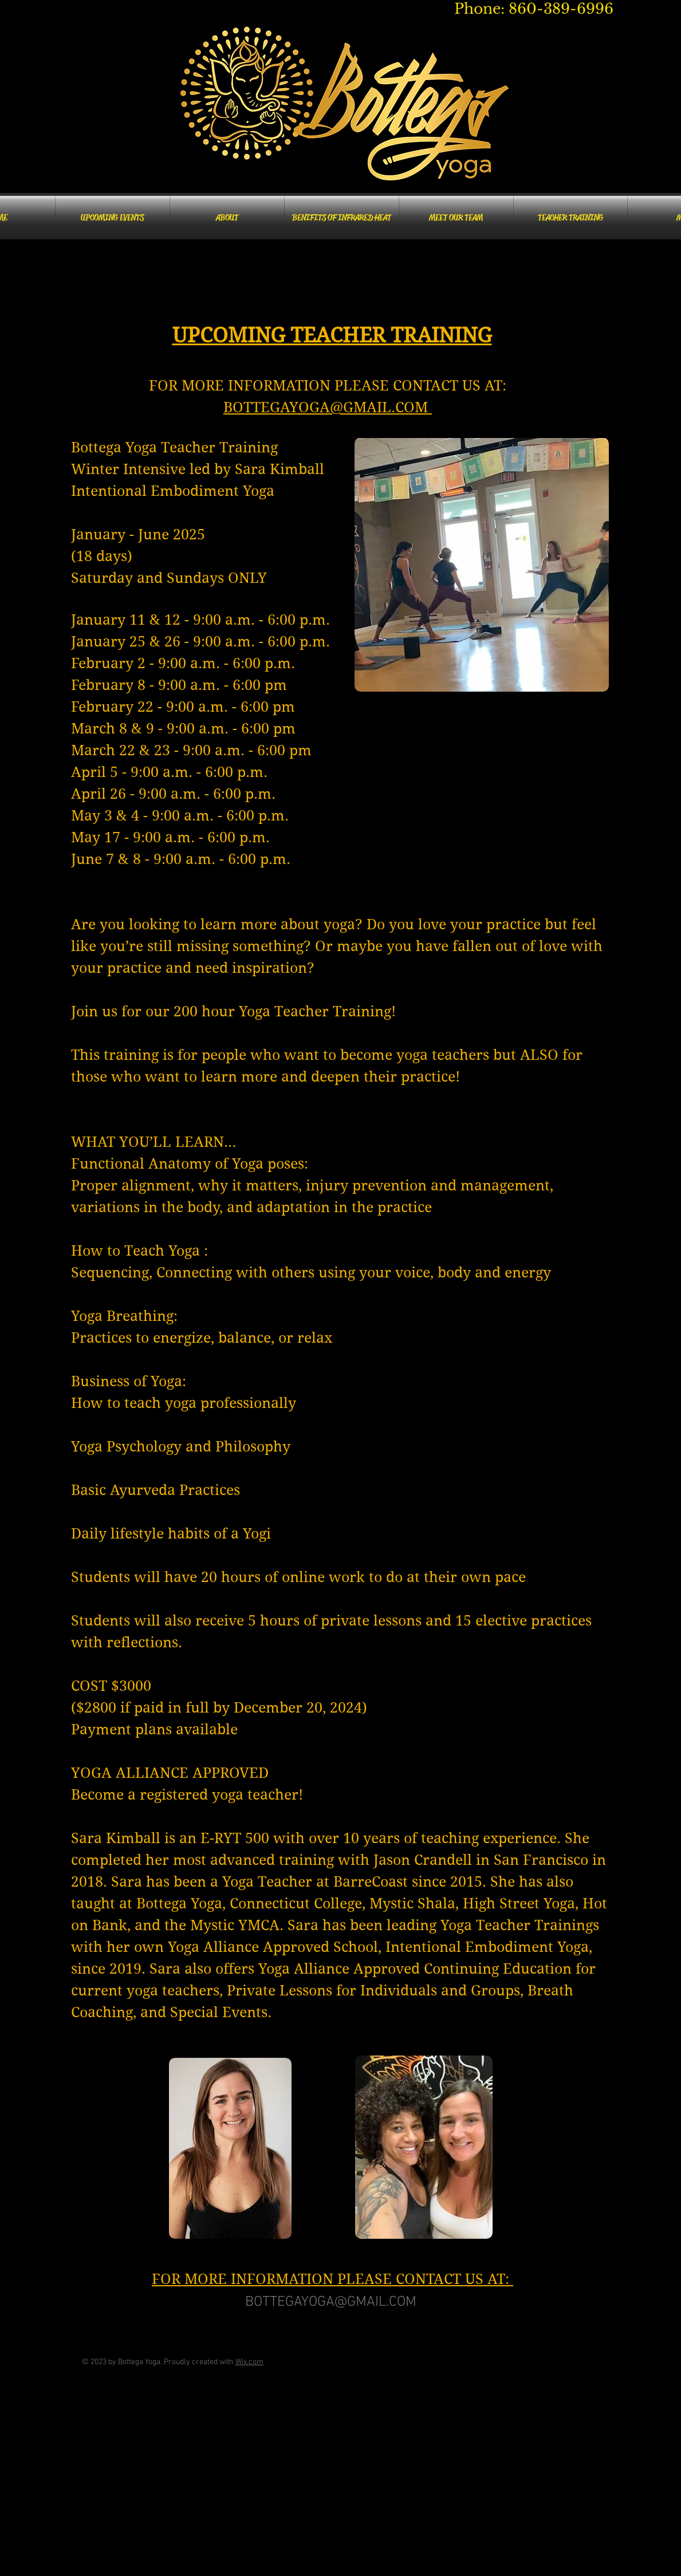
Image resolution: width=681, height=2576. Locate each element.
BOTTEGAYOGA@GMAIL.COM (327, 407)
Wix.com (249, 2362)
